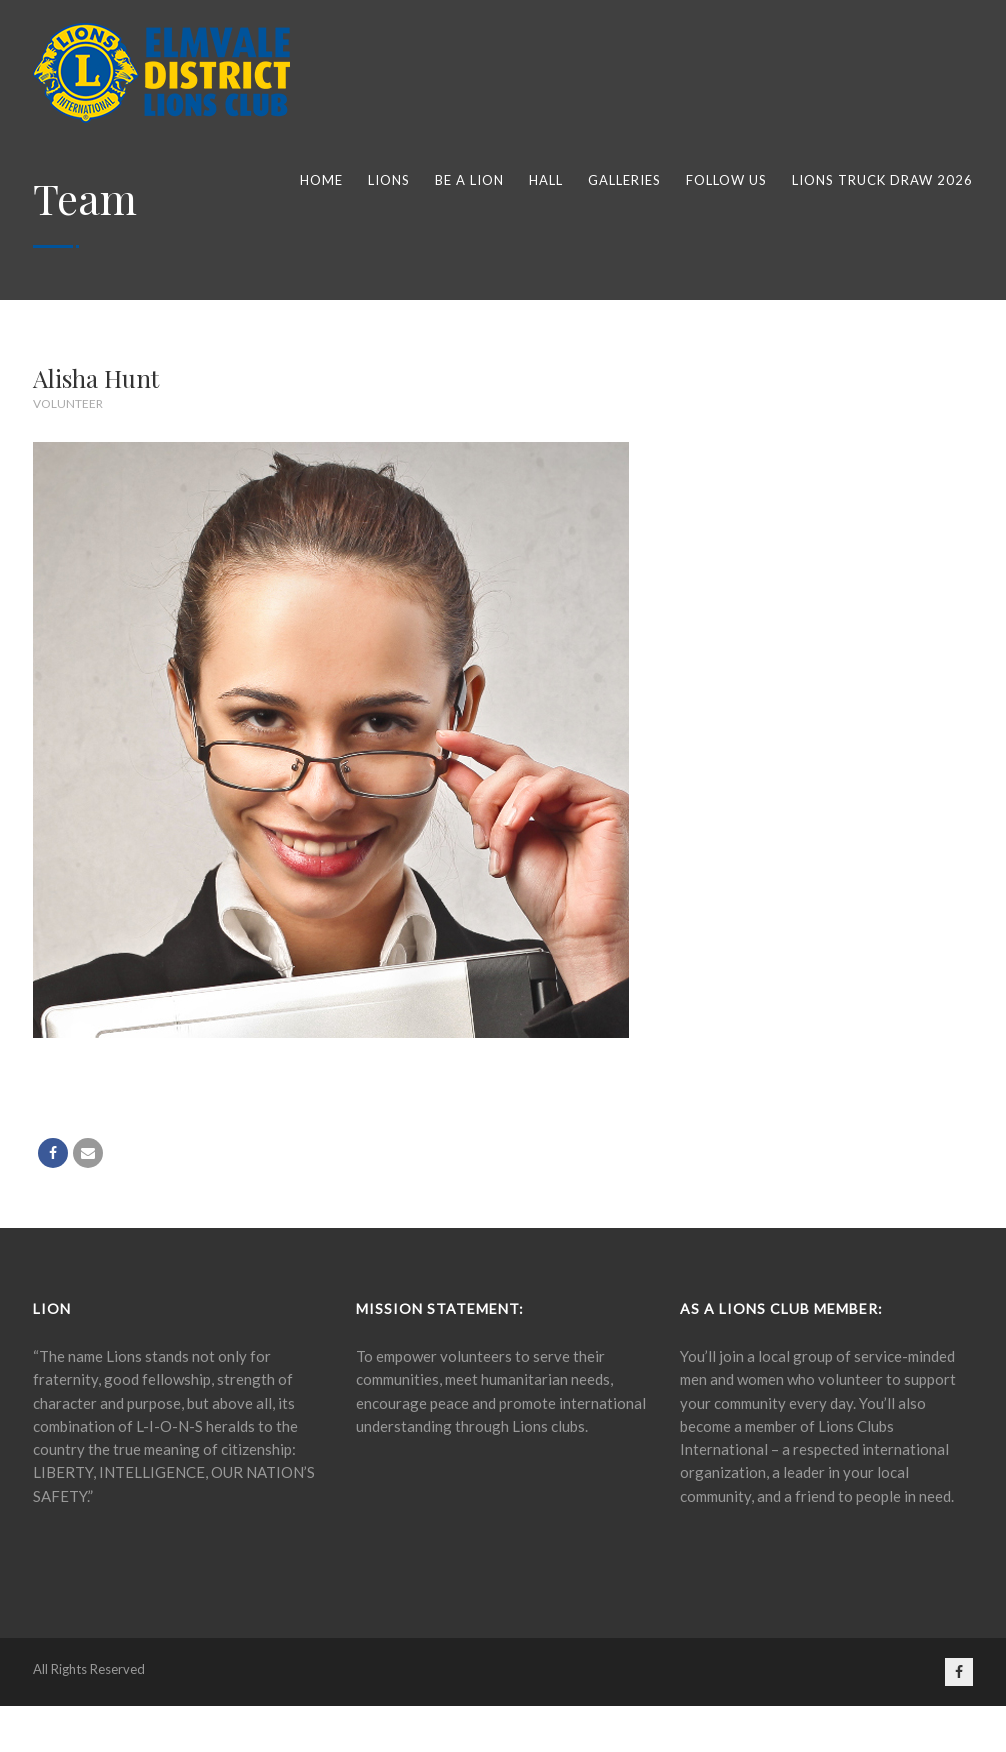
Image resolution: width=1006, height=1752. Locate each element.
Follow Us (726, 180)
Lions (389, 180)
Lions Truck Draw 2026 (882, 180)
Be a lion (469, 180)
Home (321, 180)
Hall (546, 180)
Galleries (624, 180)
